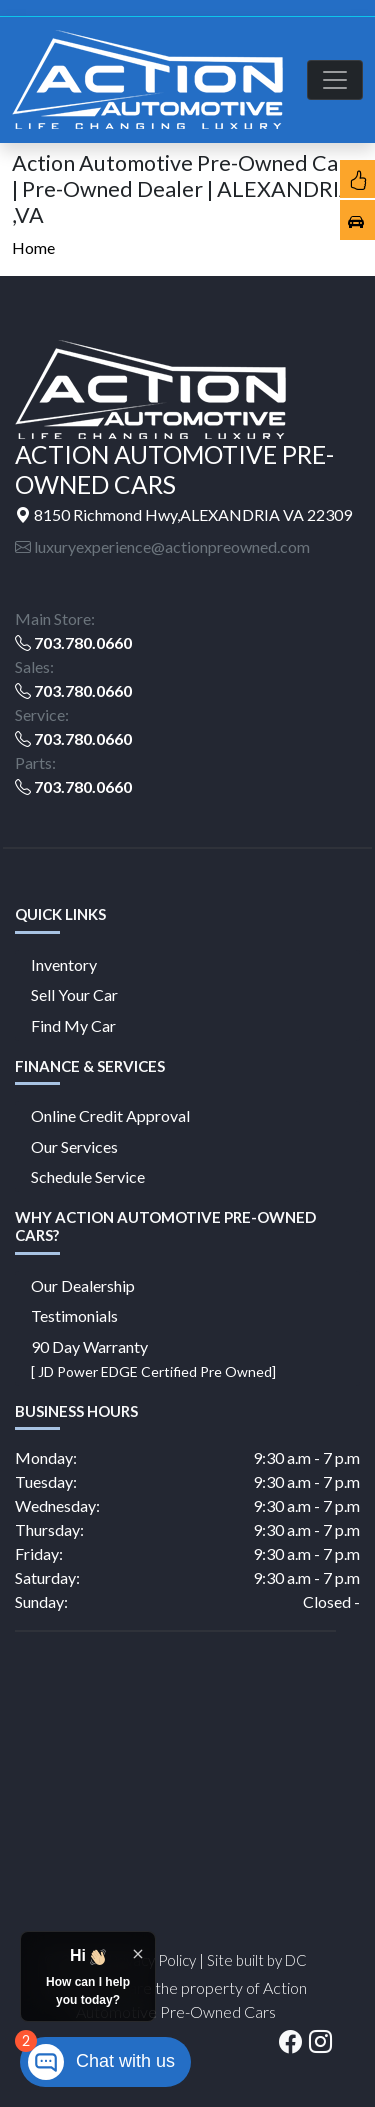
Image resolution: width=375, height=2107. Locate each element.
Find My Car (73, 1025)
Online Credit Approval (110, 1115)
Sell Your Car (74, 994)
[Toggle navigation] (335, 80)
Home (33, 247)
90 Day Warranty (153, 1358)
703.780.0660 (83, 642)
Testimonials (74, 1315)
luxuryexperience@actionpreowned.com (162, 546)
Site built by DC (257, 1960)
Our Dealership (83, 1285)
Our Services (74, 1146)
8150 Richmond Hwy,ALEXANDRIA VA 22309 (183, 514)
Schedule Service (88, 1176)
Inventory (64, 964)
